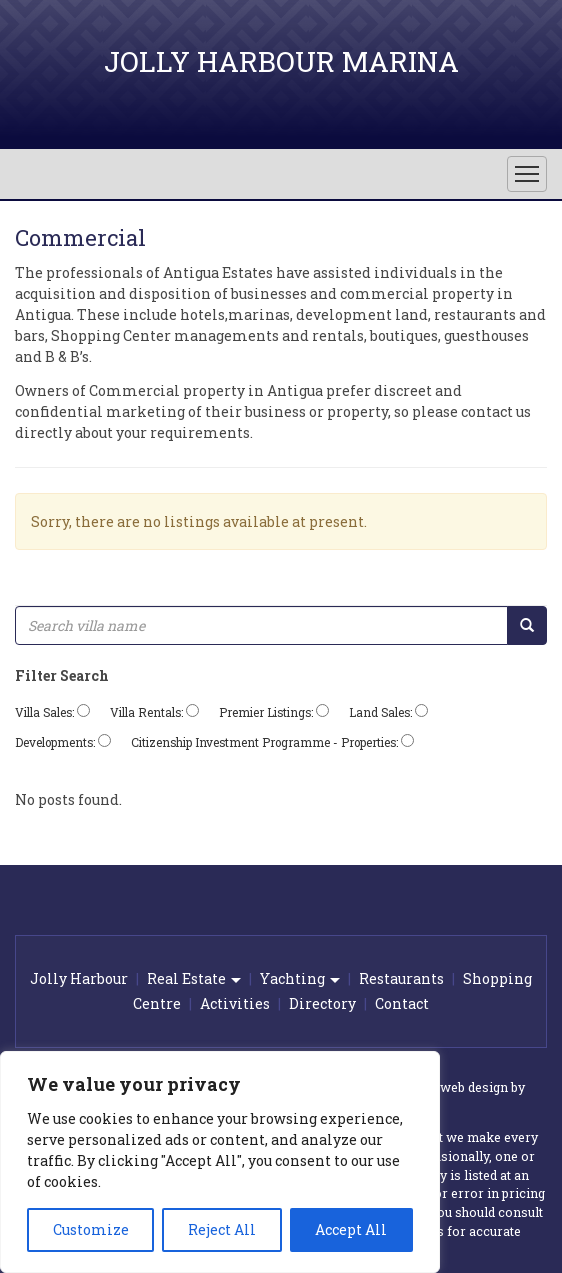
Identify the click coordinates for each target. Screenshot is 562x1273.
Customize (91, 1229)
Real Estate (194, 978)
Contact (402, 1003)
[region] (220, 1162)
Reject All (222, 1229)
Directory (322, 1003)
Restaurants (401, 978)
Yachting (300, 978)
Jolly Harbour (79, 978)
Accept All (351, 1229)
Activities (235, 1003)
